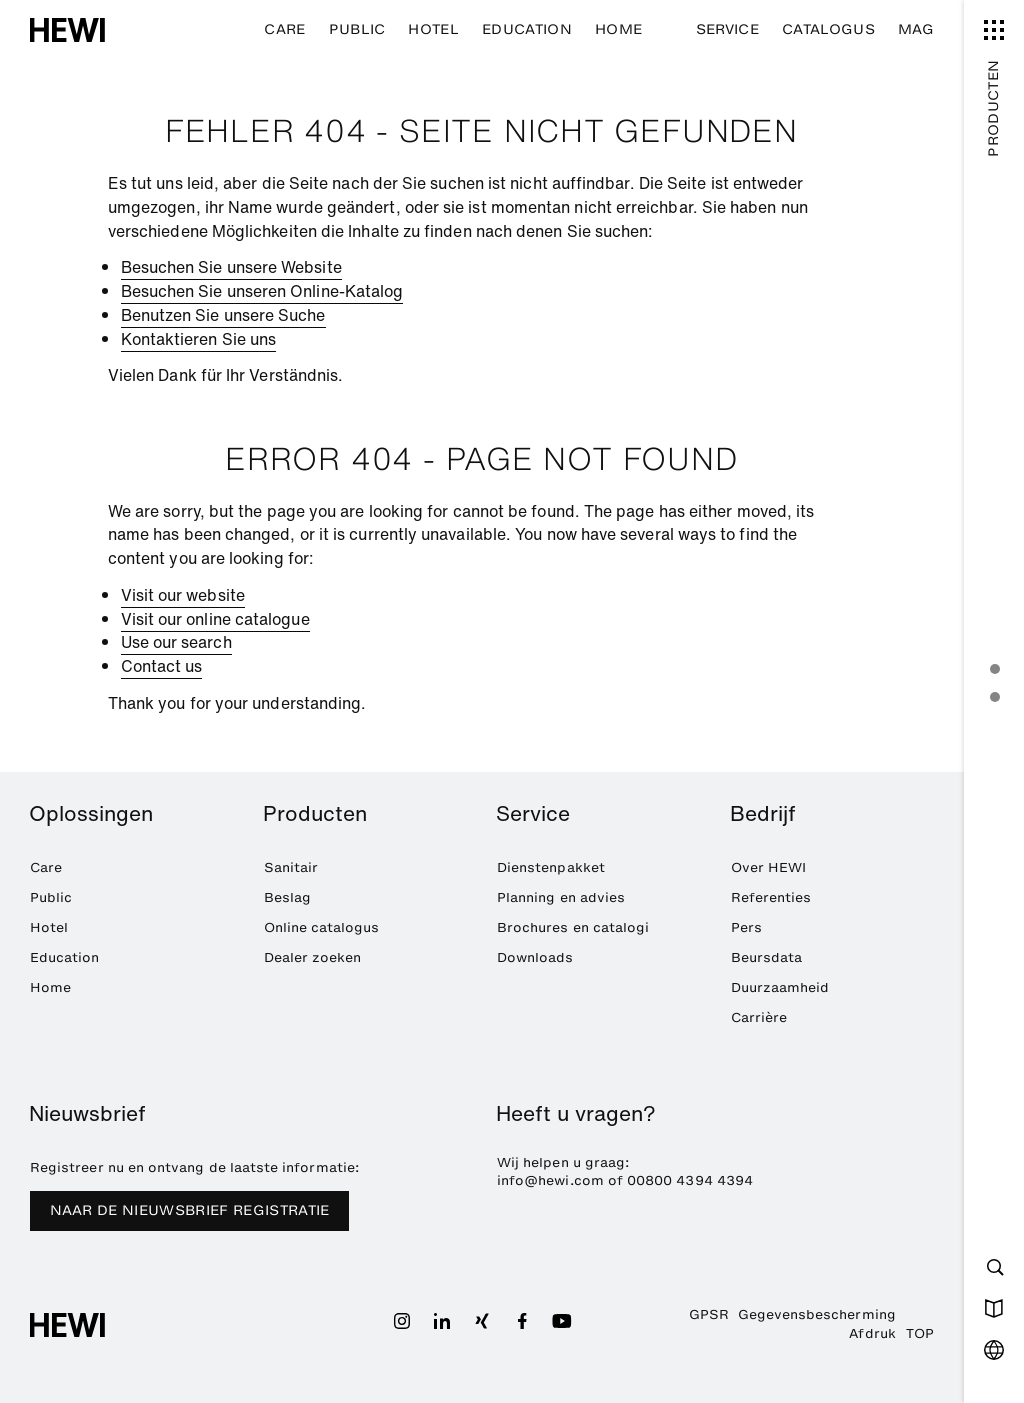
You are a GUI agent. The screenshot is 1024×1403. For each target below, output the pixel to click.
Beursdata (767, 957)
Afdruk (872, 1333)
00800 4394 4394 (690, 1180)
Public (357, 29)
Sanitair (291, 867)
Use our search (176, 642)
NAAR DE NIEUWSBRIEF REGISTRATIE (190, 1210)
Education (527, 29)
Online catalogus (322, 927)
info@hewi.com (550, 1180)
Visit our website (183, 595)
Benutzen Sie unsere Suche (223, 315)
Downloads (535, 957)
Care (284, 29)
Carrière (759, 1017)
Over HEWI (769, 867)
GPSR (709, 1314)
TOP (920, 1333)
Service (727, 29)
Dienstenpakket (551, 867)
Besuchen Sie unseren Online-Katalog (262, 291)
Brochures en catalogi (573, 927)
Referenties (771, 897)
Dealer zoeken (313, 957)
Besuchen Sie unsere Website (231, 267)
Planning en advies (561, 897)
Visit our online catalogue (215, 619)
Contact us (162, 666)
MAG (916, 29)
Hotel (433, 29)
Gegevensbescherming (817, 1314)
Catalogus (828, 29)
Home (618, 29)
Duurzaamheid (780, 987)
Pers (746, 927)
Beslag (287, 897)
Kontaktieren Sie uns (199, 339)
